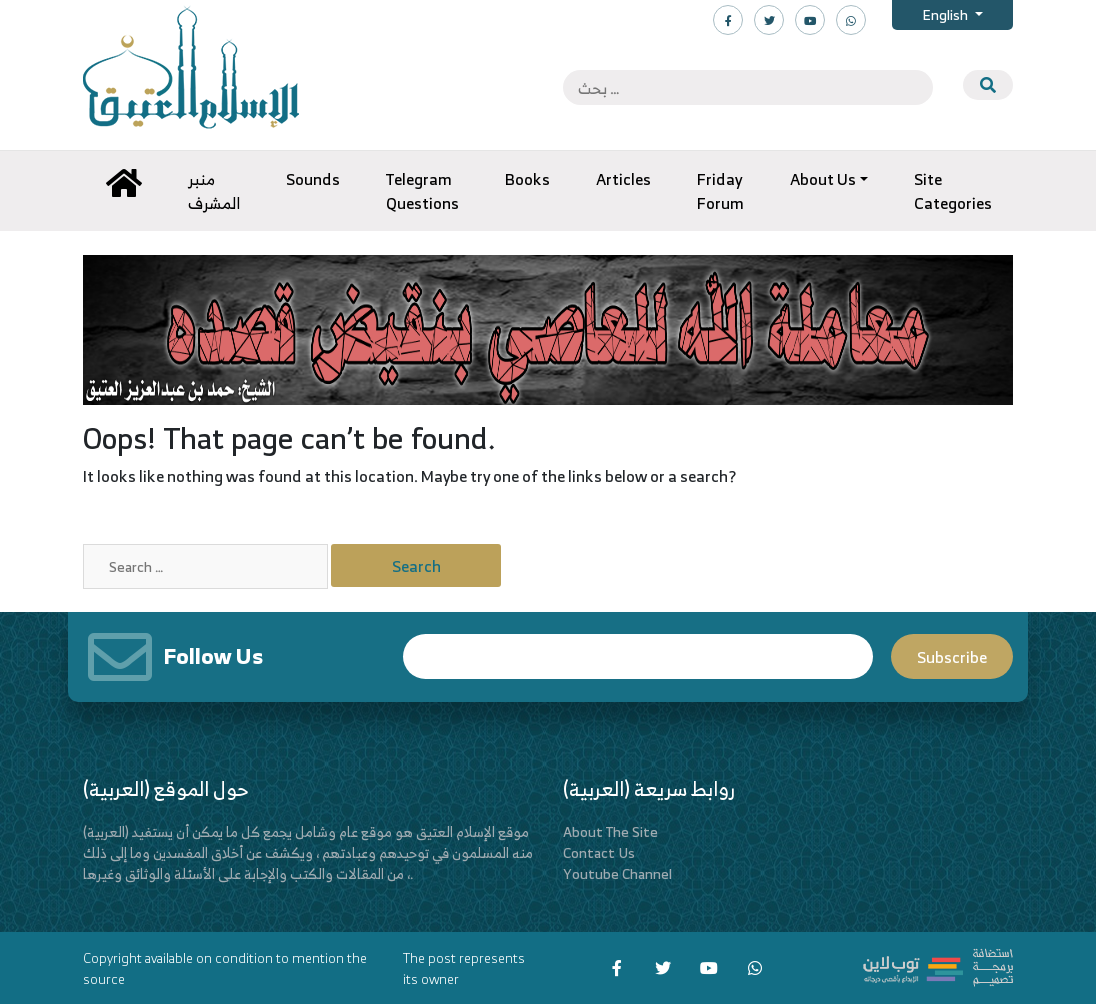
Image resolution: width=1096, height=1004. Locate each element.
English (946, 14)
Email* (638, 656)
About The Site (610, 831)
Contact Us (599, 852)
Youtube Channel (617, 873)
